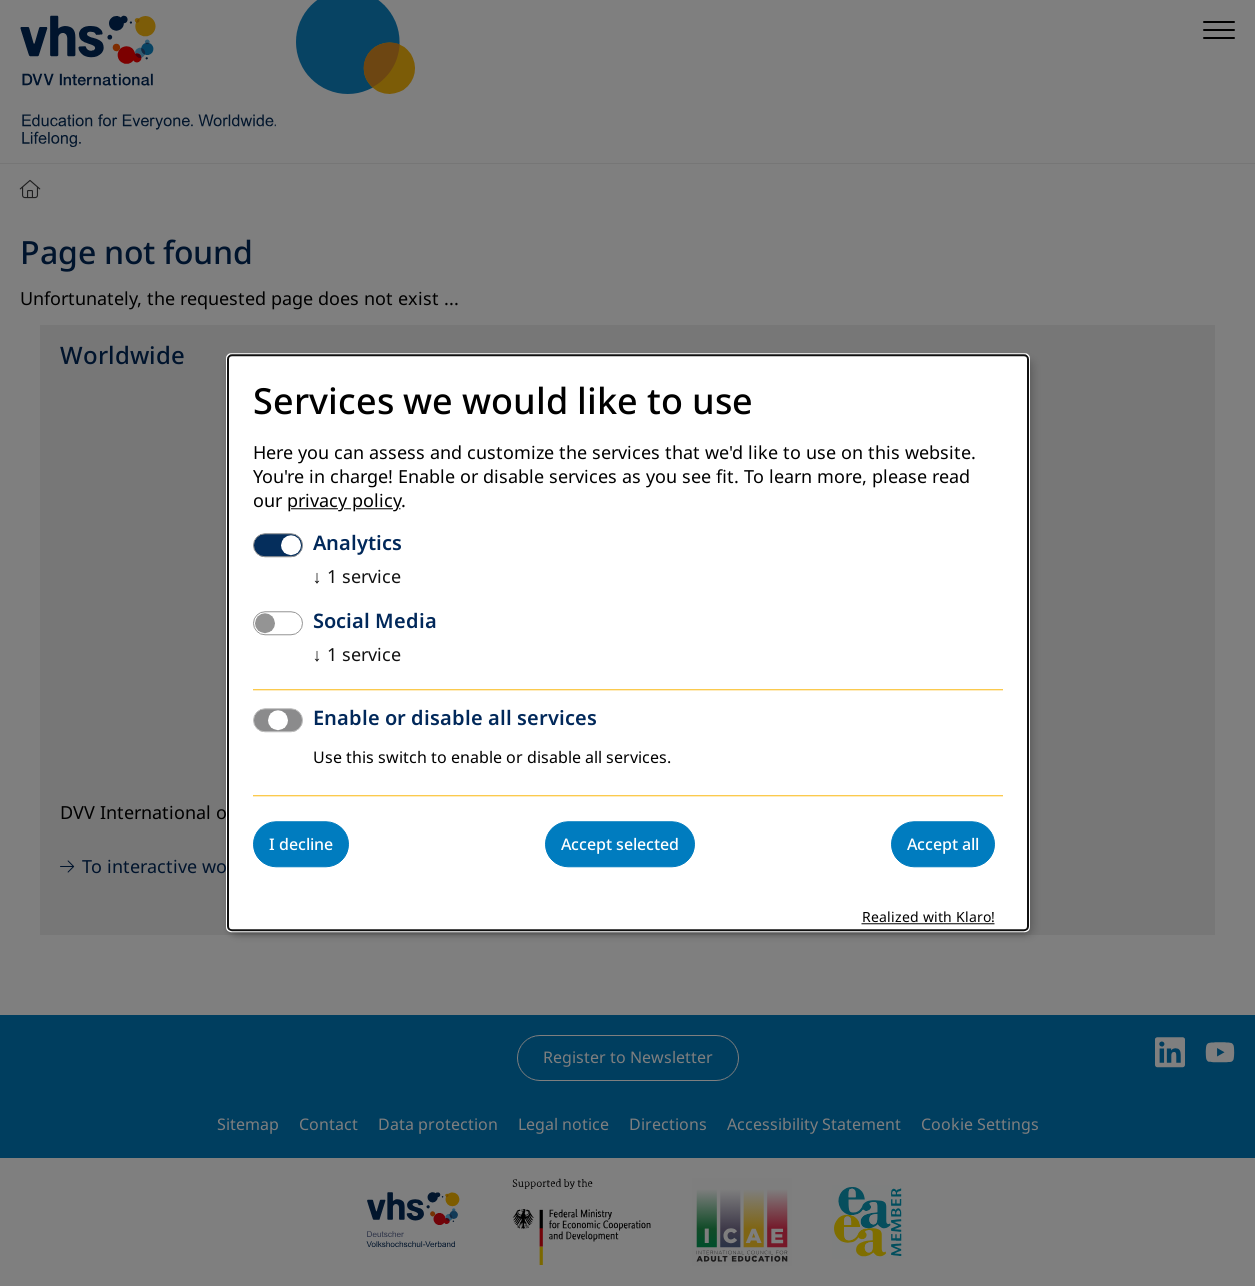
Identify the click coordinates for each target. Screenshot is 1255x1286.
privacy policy (344, 502)
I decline (301, 845)
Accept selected (620, 845)
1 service (357, 578)
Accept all (943, 845)
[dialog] (628, 642)
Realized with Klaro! (928, 918)
